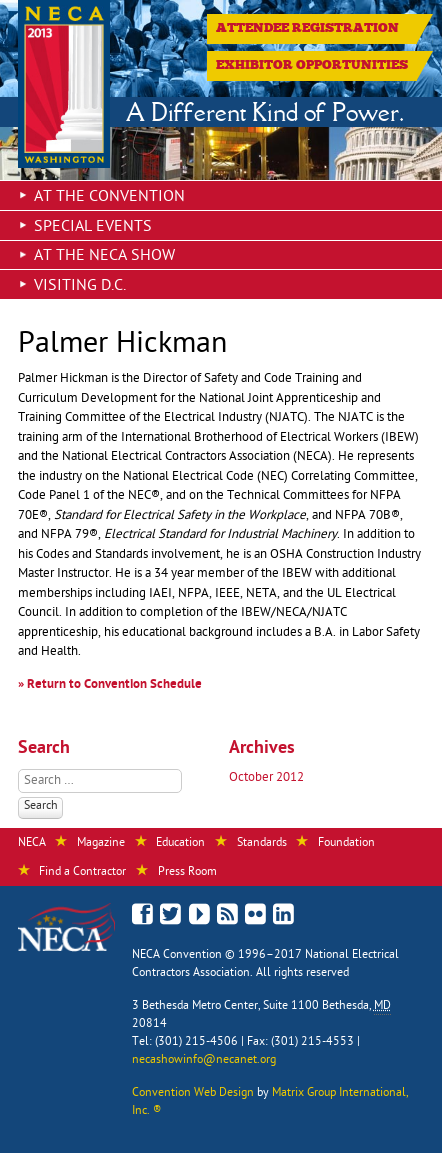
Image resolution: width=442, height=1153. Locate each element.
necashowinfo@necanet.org (204, 1061)
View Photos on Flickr (255, 916)
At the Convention (109, 198)
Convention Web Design (193, 1094)
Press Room (187, 873)
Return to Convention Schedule (114, 685)
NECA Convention (177, 956)
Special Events (93, 228)
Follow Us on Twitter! (171, 916)
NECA (32, 844)
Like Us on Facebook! (143, 914)
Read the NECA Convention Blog (227, 916)
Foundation (346, 844)
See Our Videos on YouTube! (199, 917)
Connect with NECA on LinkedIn (283, 916)
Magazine (101, 844)
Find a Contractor (82, 873)
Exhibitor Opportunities (312, 65)
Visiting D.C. (80, 287)
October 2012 (266, 778)
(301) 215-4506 (196, 1043)
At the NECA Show (104, 257)
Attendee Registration (307, 28)
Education (180, 844)
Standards (262, 844)
